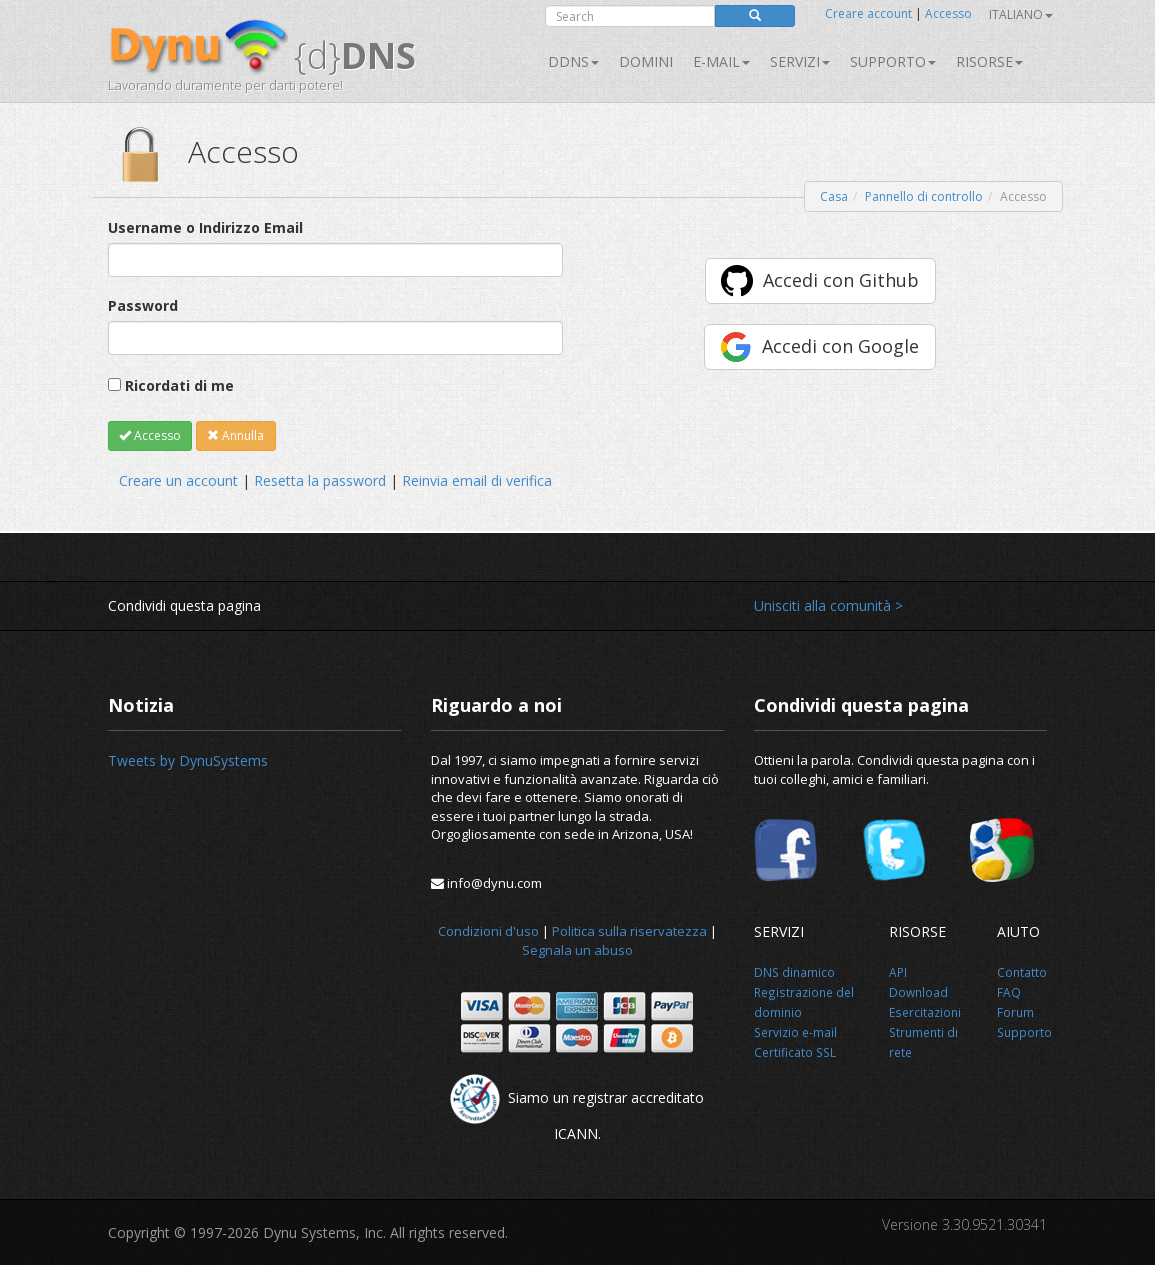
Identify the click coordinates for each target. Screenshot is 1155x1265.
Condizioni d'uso (488, 931)
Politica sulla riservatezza (629, 931)
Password (143, 305)
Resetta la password (320, 480)
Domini (646, 61)
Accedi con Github (841, 280)
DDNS (573, 61)
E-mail (721, 61)
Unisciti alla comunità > (828, 605)
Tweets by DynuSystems (188, 760)
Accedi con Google (840, 346)
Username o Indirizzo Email (205, 227)
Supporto (893, 61)
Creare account (868, 13)
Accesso (948, 13)
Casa (834, 196)
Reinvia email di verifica (477, 480)
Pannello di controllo (924, 196)
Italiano (1021, 14)
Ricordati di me (179, 385)
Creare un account (178, 480)
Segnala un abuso (577, 950)
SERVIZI (800, 61)
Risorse (989, 61)
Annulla (235, 435)
